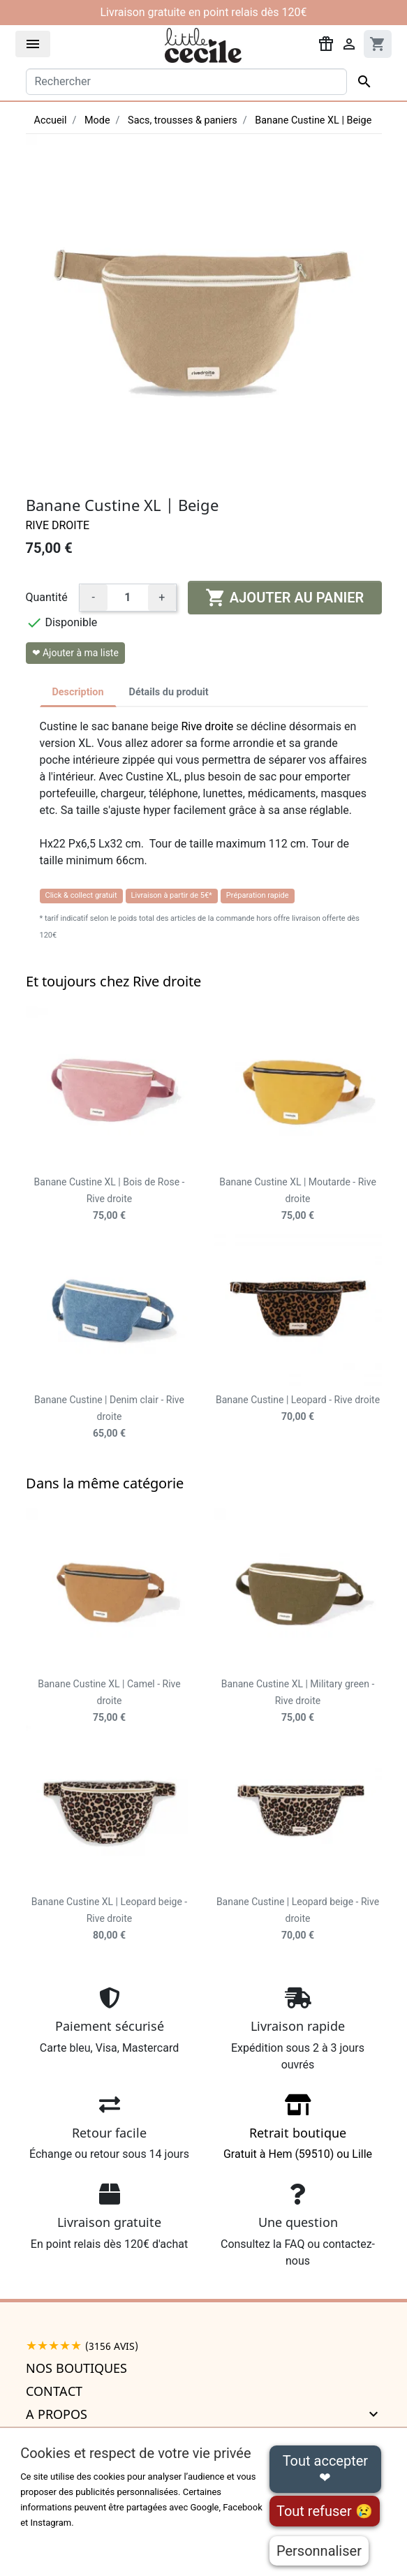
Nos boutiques (76, 2368)
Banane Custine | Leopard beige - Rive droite (297, 1918)
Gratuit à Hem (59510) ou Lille (298, 2131)
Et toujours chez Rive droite (113, 981)
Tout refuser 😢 (324, 2511)
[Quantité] (128, 597)
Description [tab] (78, 692)
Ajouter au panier (284, 597)
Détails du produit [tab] (169, 692)
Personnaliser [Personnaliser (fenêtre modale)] (319, 2550)
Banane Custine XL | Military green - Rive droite (298, 1700)
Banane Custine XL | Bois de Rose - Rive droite (109, 1198)
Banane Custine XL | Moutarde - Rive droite (297, 1198)
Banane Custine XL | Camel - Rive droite (109, 1700)
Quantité (47, 597)
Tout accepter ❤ (325, 2469)
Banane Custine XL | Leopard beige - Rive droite (109, 1918)
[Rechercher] (186, 81)
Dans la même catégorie (105, 1483)
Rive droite (58, 525)
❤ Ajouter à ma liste (75, 652)
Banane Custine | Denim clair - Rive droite (109, 1416)
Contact (54, 2391)
